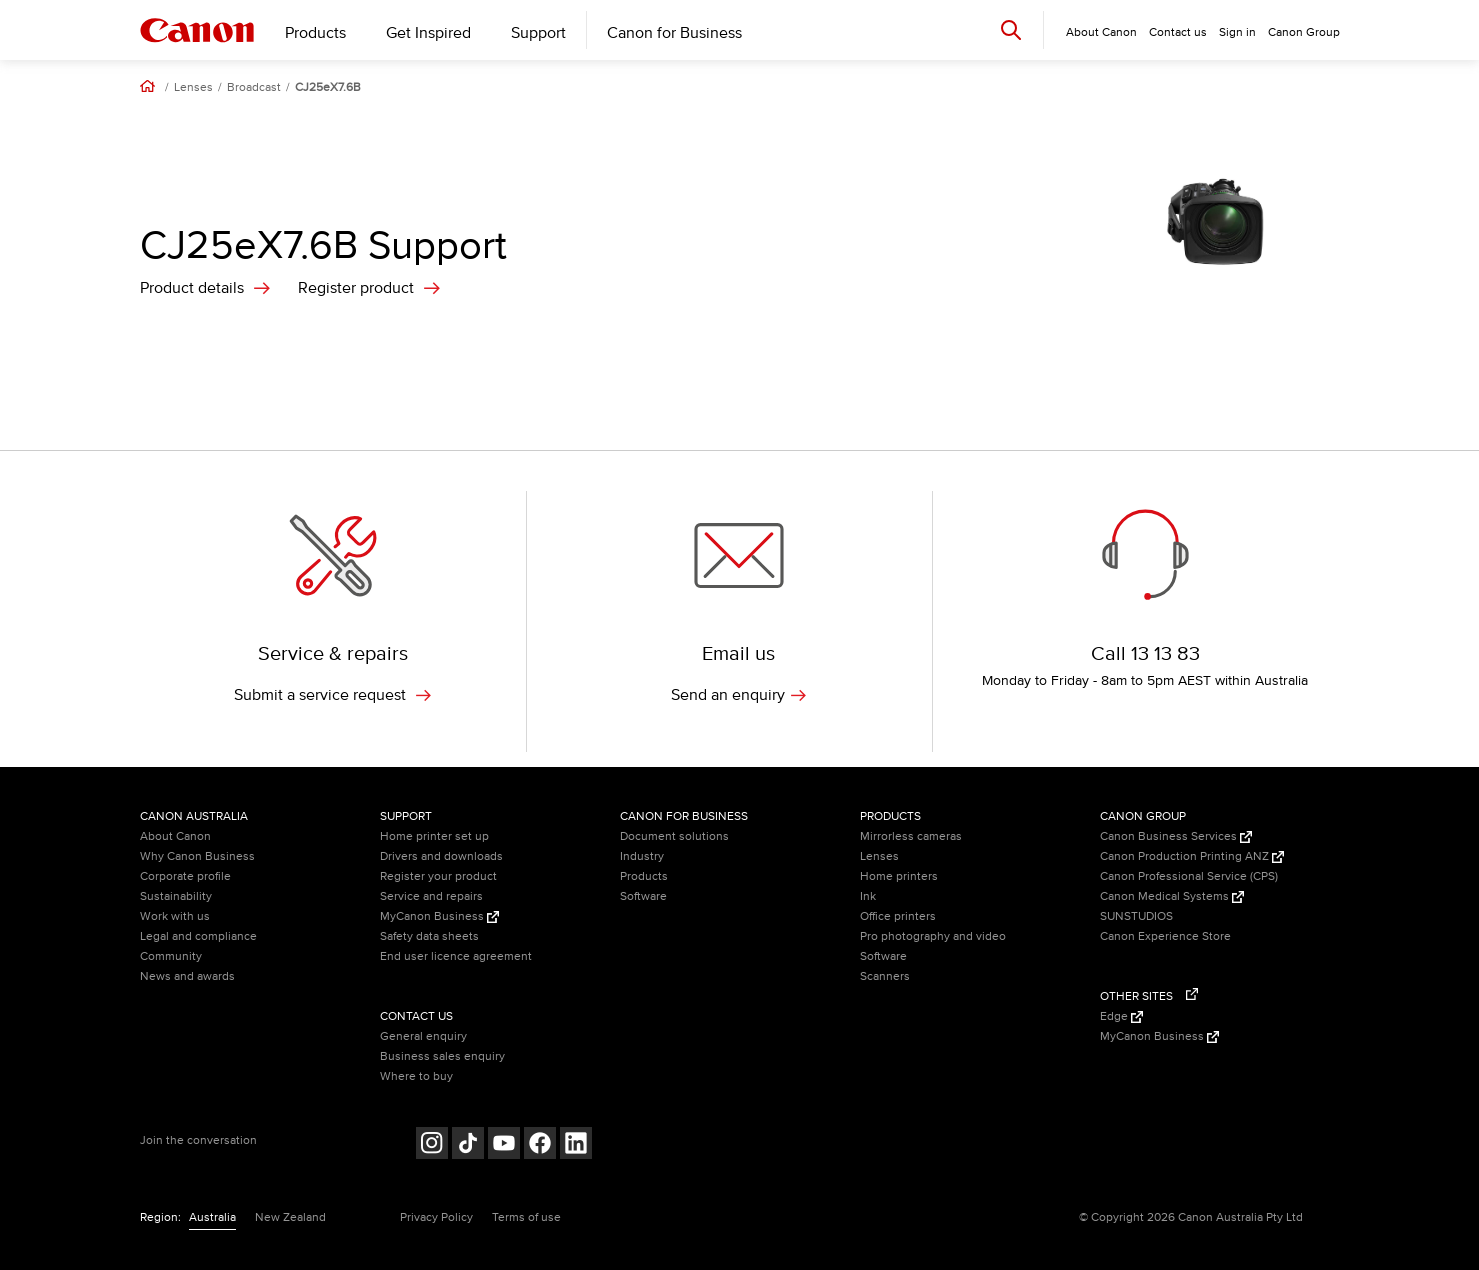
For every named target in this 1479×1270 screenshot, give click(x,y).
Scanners (885, 976)
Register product (356, 288)
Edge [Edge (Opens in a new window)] (1121, 1016)
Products (315, 33)
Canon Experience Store (1165, 936)
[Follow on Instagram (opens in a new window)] (432, 1145)
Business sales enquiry (442, 1056)
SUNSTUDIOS (1136, 916)
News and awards (187, 976)
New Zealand (290, 1217)
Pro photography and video (933, 936)
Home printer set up (434, 836)
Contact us (1178, 32)
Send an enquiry (738, 695)
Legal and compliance (198, 936)
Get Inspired (428, 33)
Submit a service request (332, 695)
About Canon (175, 836)
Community (171, 956)
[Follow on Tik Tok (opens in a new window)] (468, 1145)
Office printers (898, 916)
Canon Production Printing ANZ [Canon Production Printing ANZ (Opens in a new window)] (1192, 856)
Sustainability (176, 896)
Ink (868, 896)
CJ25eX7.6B (328, 88)
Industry (642, 856)
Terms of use (526, 1217)
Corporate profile (185, 876)
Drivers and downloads (441, 856)
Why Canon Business (197, 856)
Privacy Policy (436, 1217)
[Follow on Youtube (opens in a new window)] (504, 1145)
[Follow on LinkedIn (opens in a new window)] (576, 1145)
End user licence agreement (456, 956)
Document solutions (674, 836)
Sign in (1237, 32)
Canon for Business (674, 33)
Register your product (438, 876)
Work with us (175, 916)
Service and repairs (431, 896)
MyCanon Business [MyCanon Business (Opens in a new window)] (439, 916)
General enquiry (423, 1036)
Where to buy (416, 1076)
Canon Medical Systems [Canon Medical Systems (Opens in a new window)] (1172, 896)
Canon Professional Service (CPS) (1189, 876)
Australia (212, 1217)
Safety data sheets (429, 936)
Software (643, 896)
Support (538, 33)
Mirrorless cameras (911, 836)
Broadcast (254, 88)
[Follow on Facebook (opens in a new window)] (540, 1145)
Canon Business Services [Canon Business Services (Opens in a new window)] (1176, 836)
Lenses (193, 88)
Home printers (899, 876)
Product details (192, 288)
